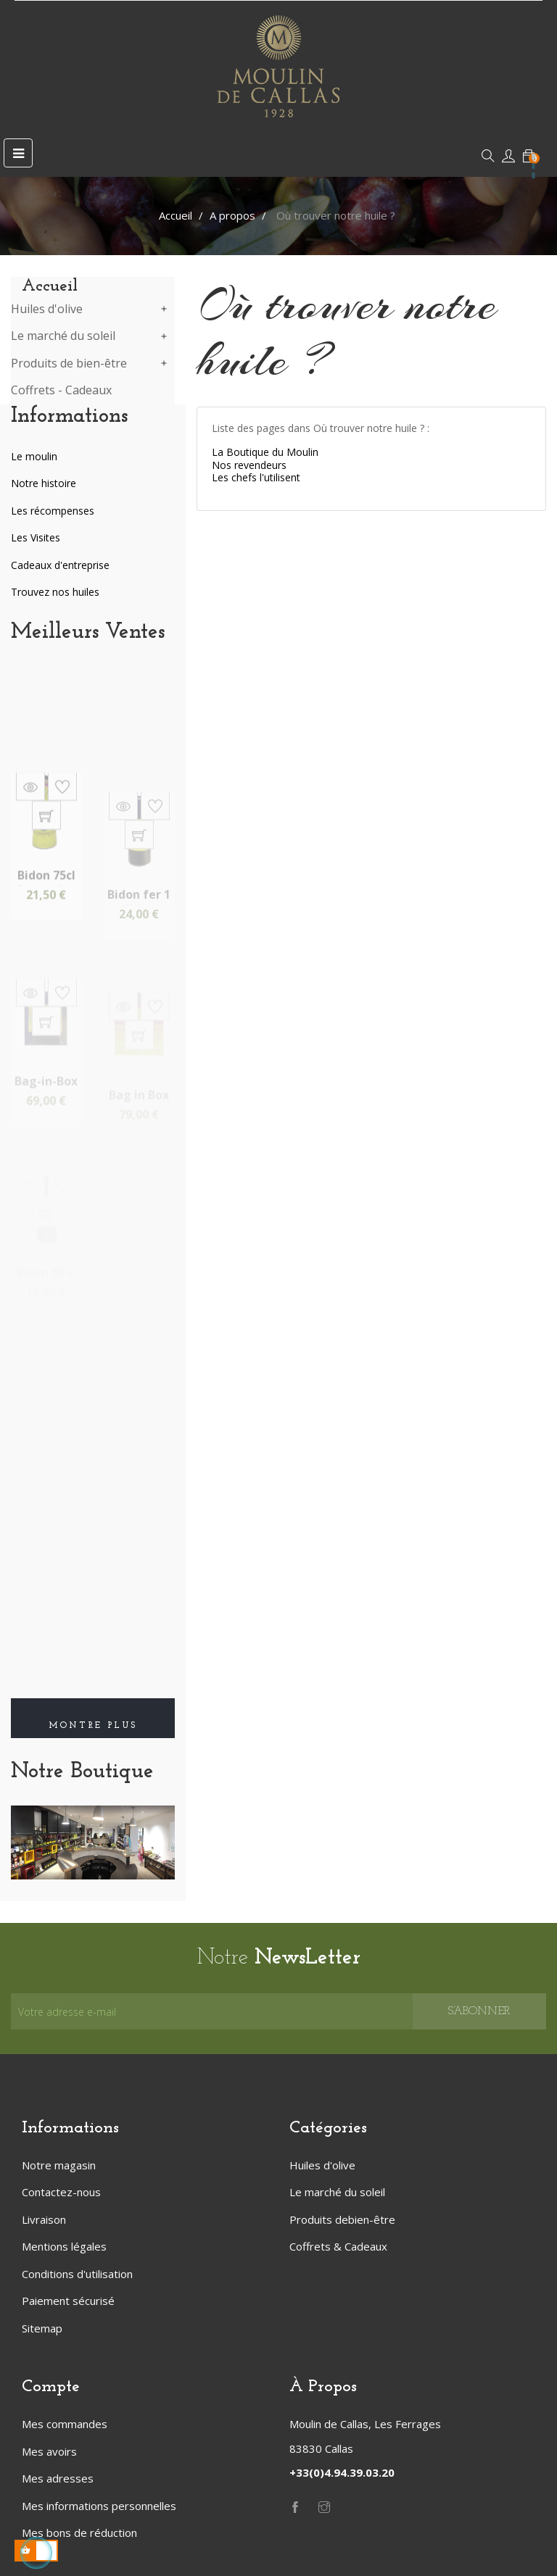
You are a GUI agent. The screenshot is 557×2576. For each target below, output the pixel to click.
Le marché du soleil (63, 336)
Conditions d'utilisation (77, 2274)
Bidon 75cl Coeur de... (46, 931)
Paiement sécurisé (68, 2300)
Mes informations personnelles (99, 2505)
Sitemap (42, 2328)
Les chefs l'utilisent (256, 477)
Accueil (50, 286)
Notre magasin (59, 2165)
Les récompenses (52, 511)
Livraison (44, 2219)
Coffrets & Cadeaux (338, 2246)
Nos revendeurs (249, 465)
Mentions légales (64, 2246)
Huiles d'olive (47, 309)
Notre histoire (43, 483)
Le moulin (34, 456)
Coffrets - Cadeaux (61, 390)
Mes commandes (64, 2424)
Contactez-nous (61, 2192)
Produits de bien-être (69, 363)
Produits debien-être (342, 2219)
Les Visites (35, 537)
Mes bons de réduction (79, 2532)
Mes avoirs (49, 2451)
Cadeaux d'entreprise (60, 565)
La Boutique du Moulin (265, 452)
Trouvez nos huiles (55, 592)
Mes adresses (58, 2478)
